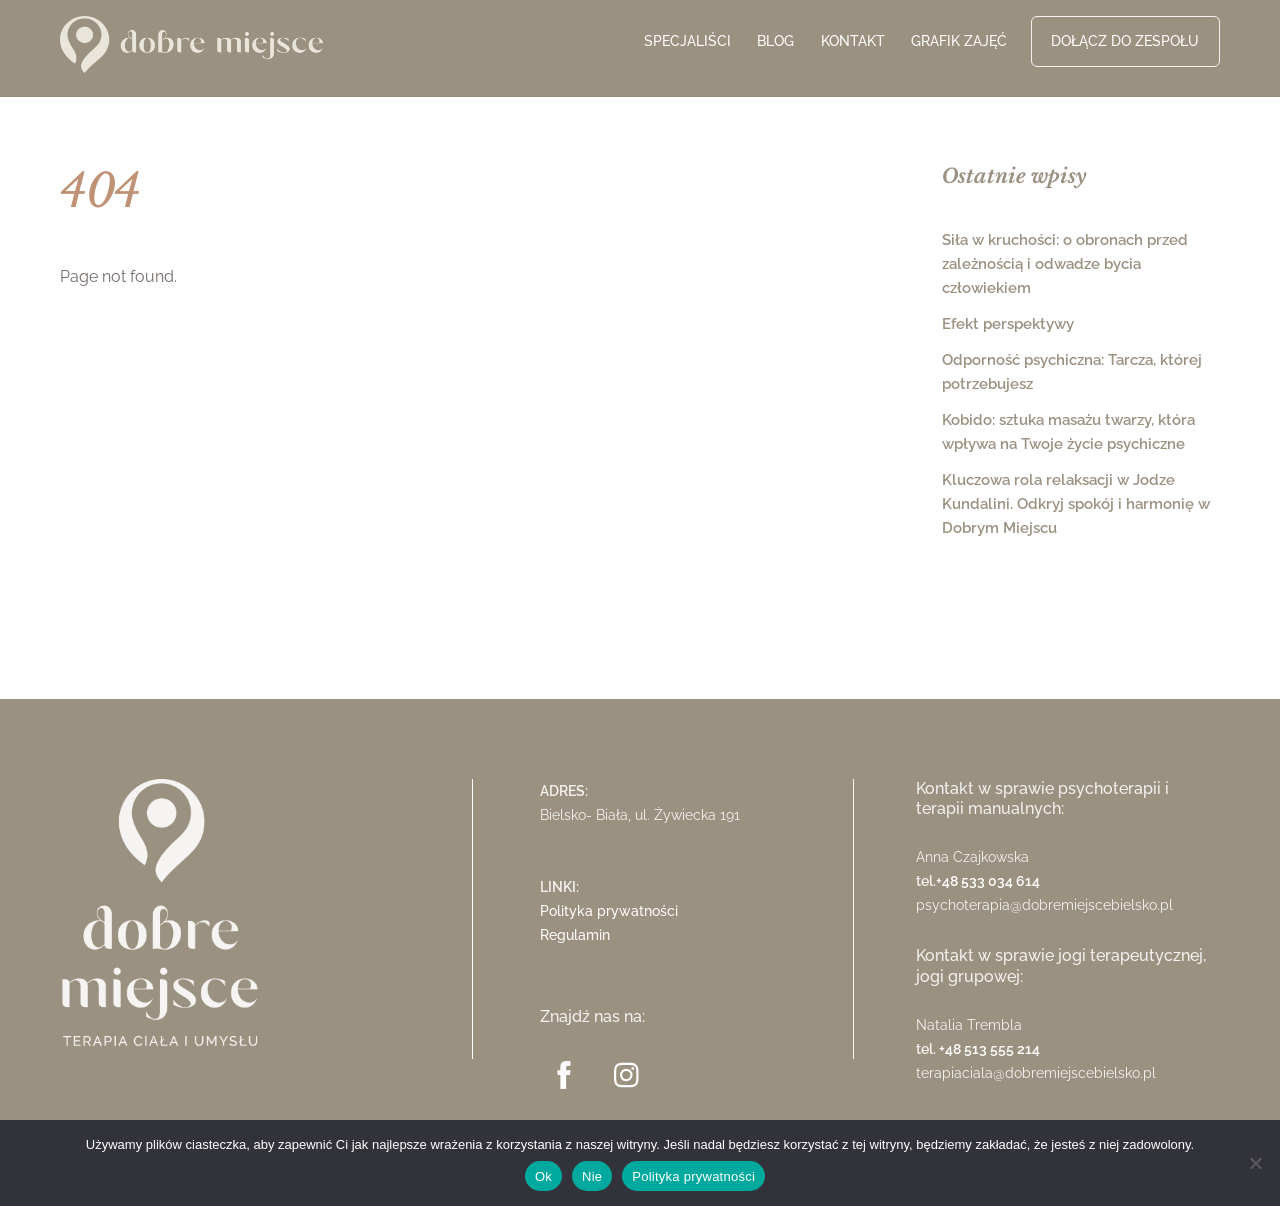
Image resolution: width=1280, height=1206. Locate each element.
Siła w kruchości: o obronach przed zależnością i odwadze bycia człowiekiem (1065, 264)
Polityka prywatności (609, 910)
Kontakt (853, 41)
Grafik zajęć (959, 41)
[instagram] (631, 1074)
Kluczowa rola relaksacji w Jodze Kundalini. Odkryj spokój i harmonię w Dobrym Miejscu (1076, 504)
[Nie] (1255, 1163)
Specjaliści (687, 41)
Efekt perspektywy (1008, 324)
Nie (592, 1176)
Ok (543, 1176)
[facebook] (567, 1074)
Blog (775, 41)
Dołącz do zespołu (1125, 41)
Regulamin (575, 934)
